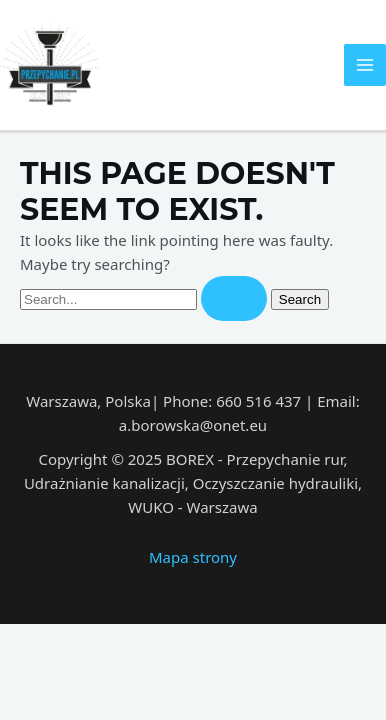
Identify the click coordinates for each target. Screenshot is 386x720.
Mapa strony (193, 557)
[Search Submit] (234, 298)
